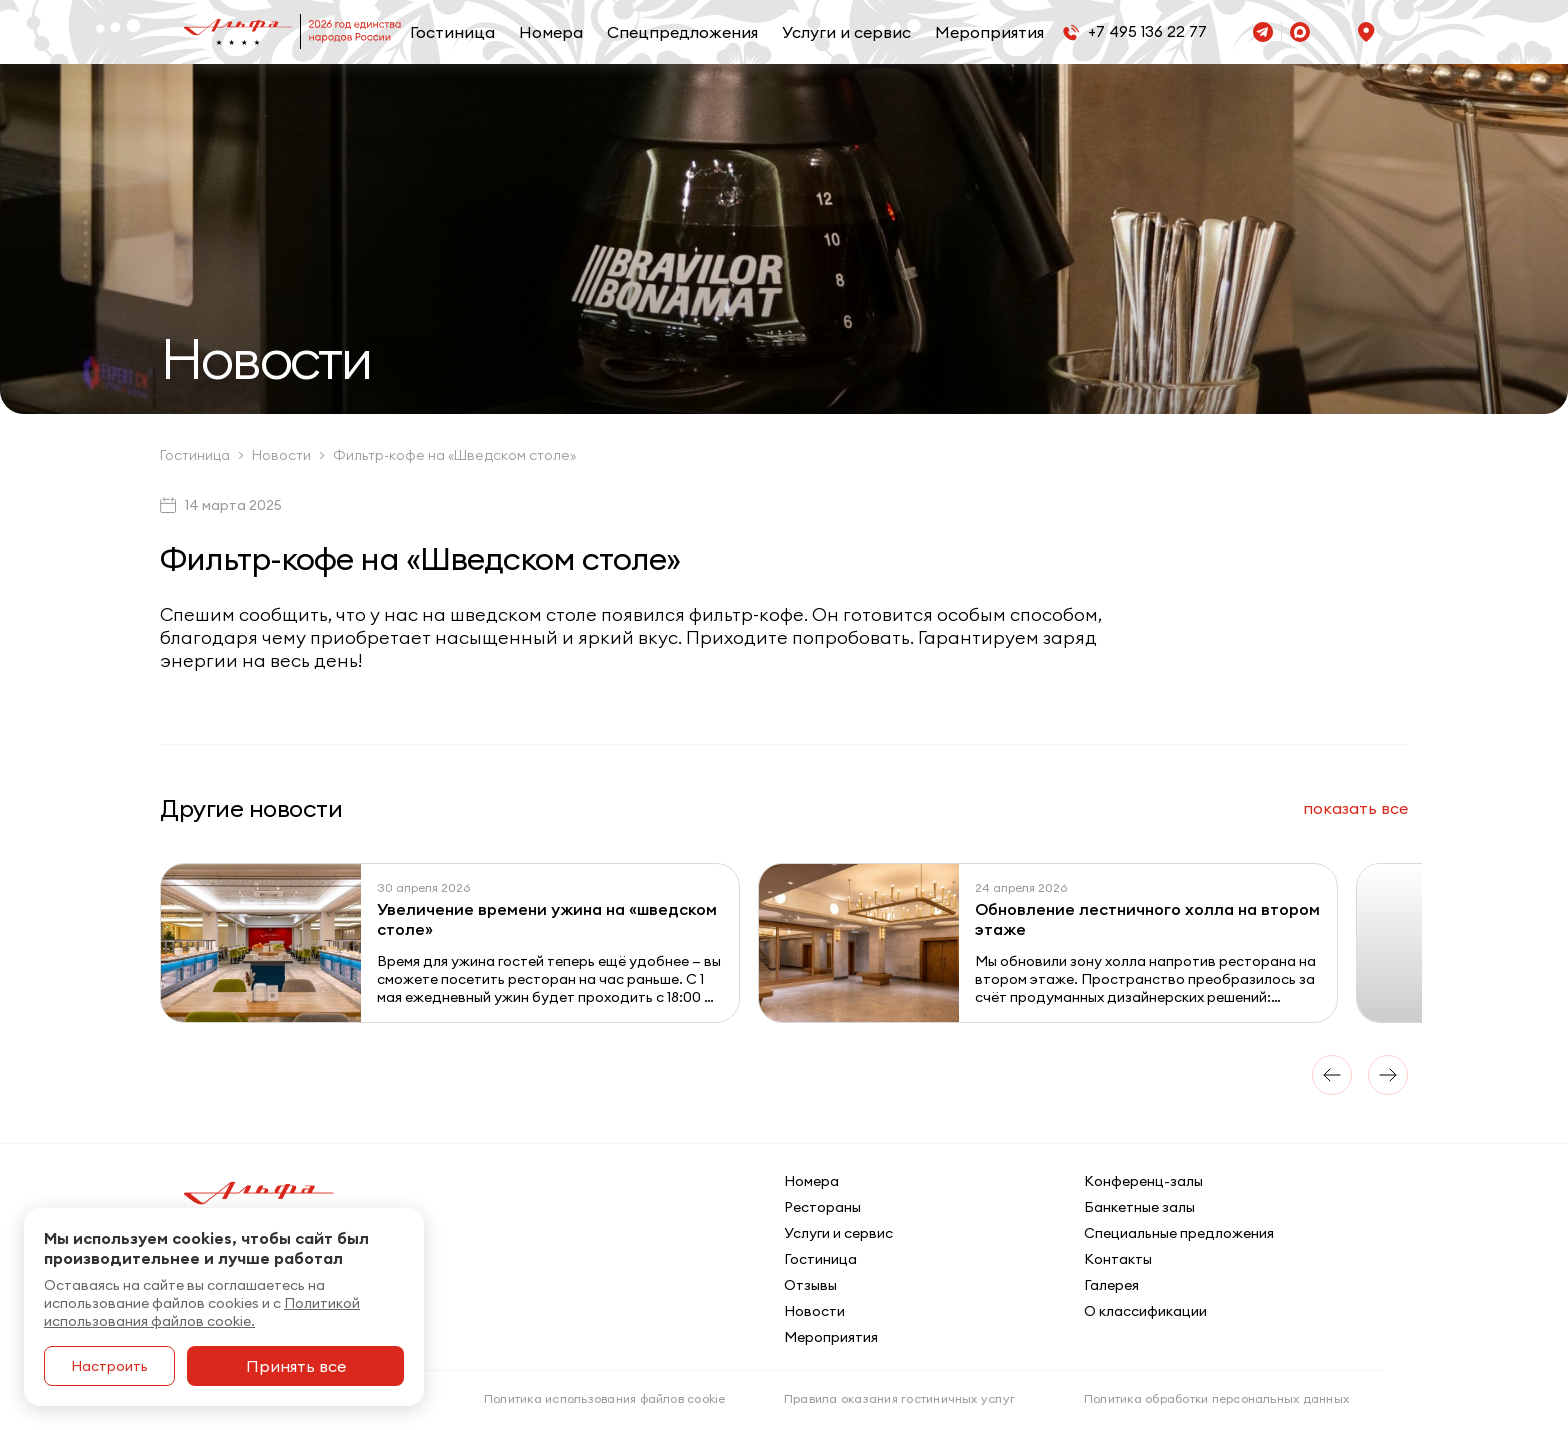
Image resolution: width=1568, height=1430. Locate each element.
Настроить (109, 1366)
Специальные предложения (1179, 1233)
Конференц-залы (1143, 1181)
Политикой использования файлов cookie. (202, 1312)
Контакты (1118, 1259)
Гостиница (452, 32)
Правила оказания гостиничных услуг (899, 1398)
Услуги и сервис (846, 32)
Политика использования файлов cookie (605, 1398)
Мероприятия (989, 32)
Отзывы (810, 1285)
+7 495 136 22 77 (1147, 31)
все (1355, 808)
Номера (551, 32)
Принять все (296, 1366)
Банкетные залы (1139, 1207)
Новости (814, 1311)
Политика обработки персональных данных (1216, 1398)
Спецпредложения (682, 32)
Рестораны (822, 1207)
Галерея (1111, 1285)
